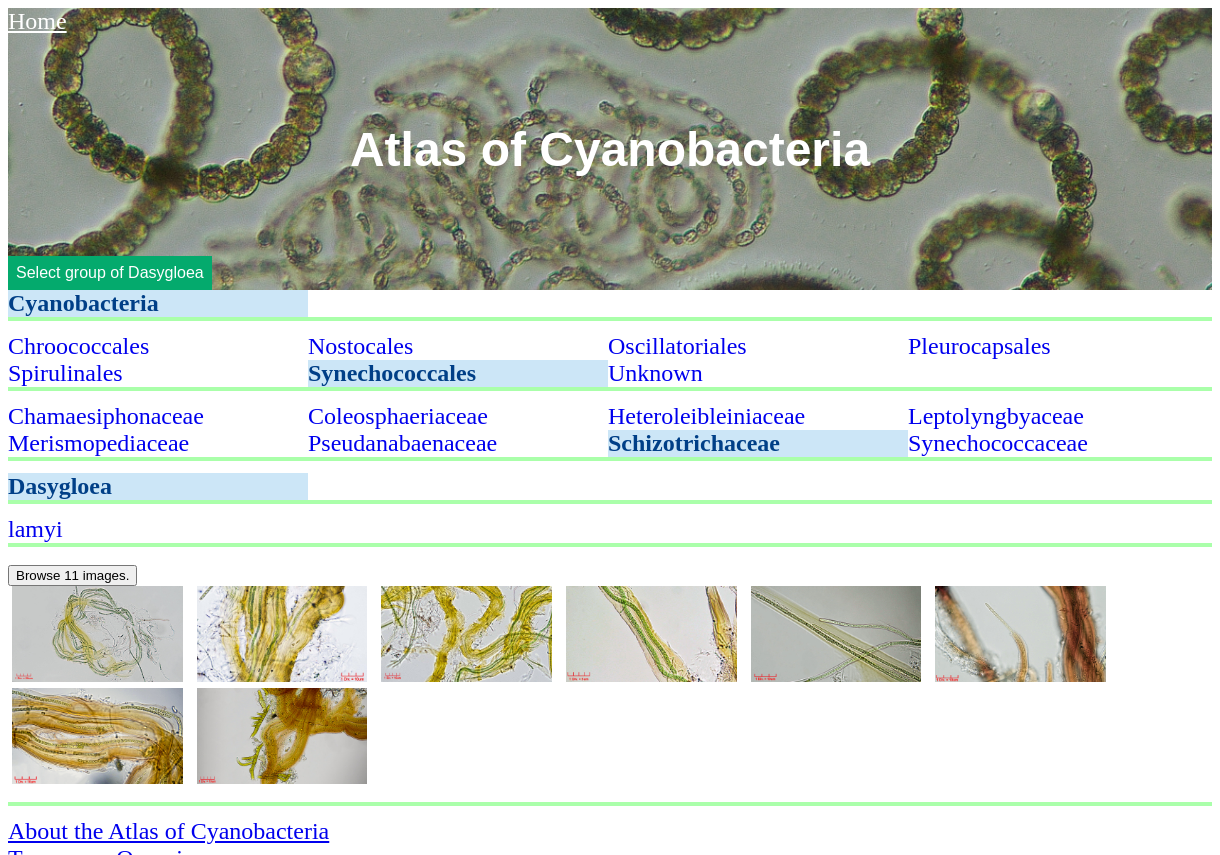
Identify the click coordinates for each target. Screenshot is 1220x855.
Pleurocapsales (979, 346)
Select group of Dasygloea (110, 272)
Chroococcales (78, 346)
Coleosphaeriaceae (398, 416)
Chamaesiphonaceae (106, 416)
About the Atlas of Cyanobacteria (168, 831)
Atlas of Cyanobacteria (610, 149)
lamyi (35, 529)
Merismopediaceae (98, 443)
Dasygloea (60, 486)
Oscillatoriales (677, 346)
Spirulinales (65, 373)
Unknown (655, 373)
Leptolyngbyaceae (996, 416)
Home (37, 21)
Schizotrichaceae (694, 443)
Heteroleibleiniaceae (706, 416)
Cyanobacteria (83, 303)
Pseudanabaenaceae (402, 443)
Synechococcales (392, 373)
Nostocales (360, 346)
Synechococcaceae (998, 443)
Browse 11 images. (72, 575)
